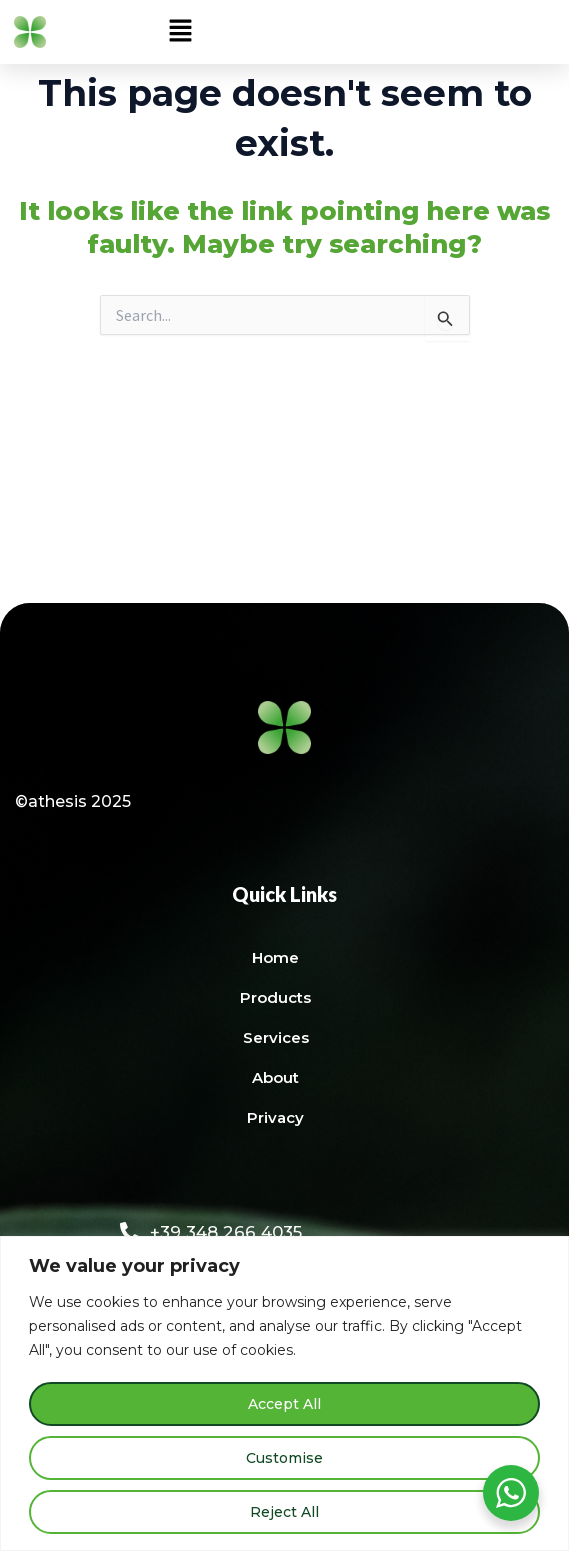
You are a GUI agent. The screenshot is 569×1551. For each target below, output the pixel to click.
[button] (180, 32)
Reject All (284, 1512)
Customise (284, 1458)
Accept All (284, 1404)
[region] (284, 1393)
